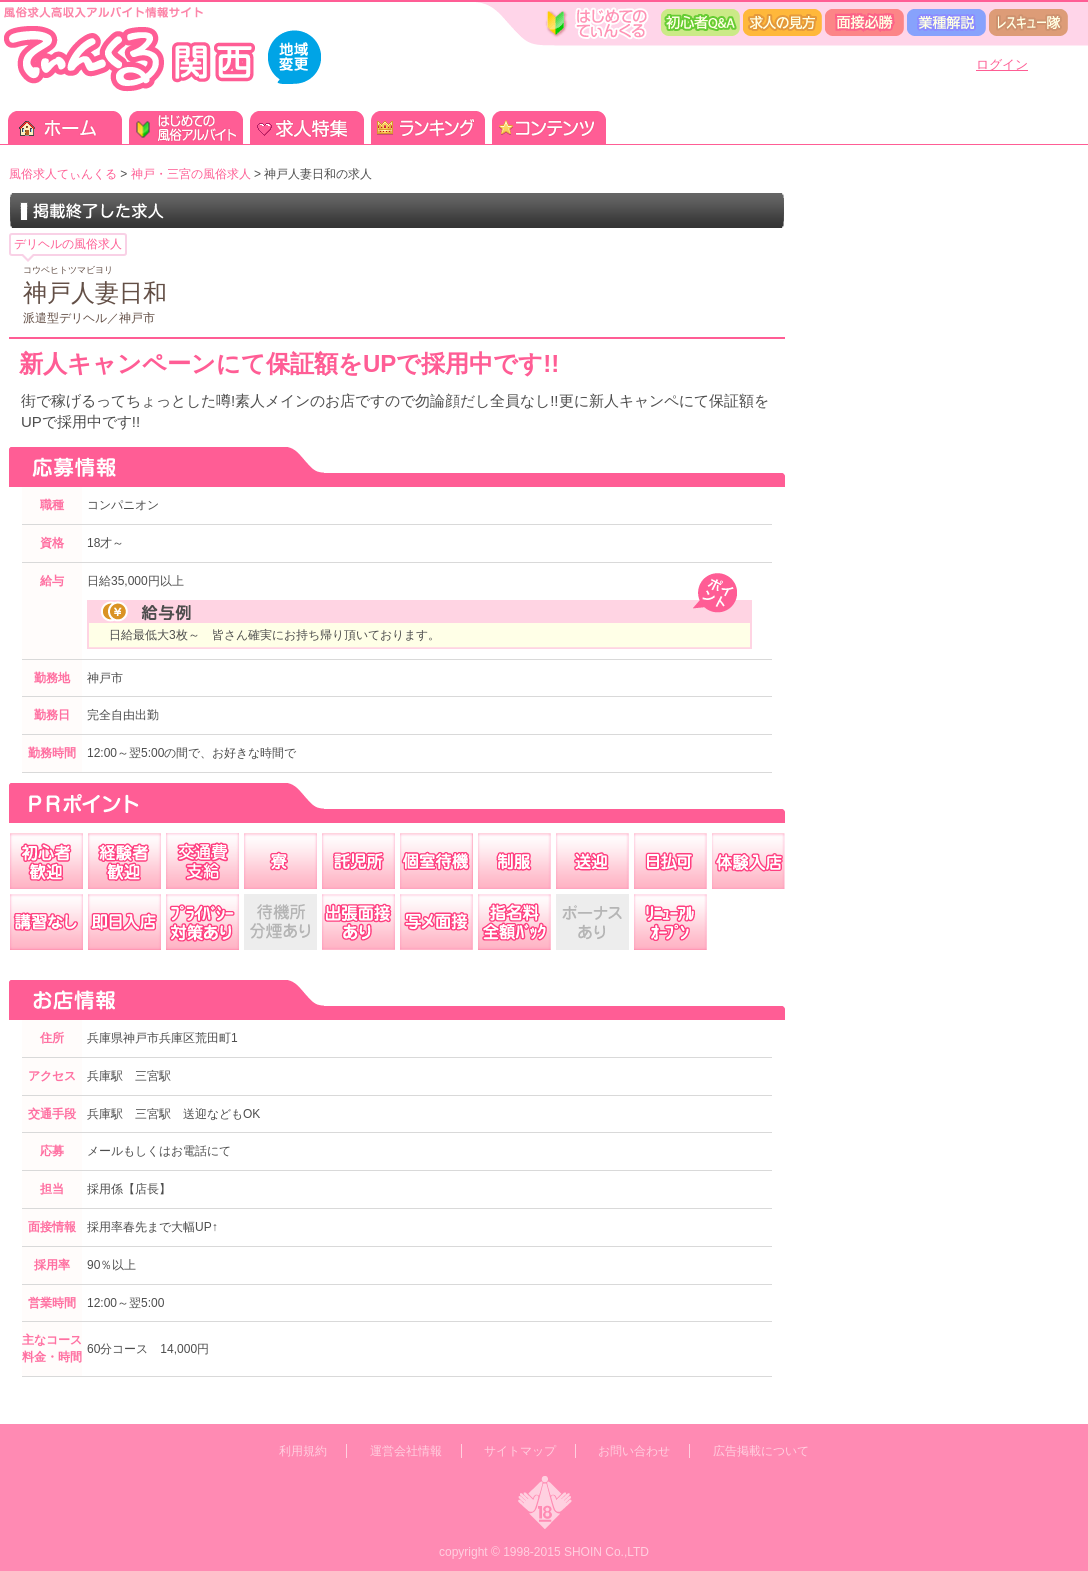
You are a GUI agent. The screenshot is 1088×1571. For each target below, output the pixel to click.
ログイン (1002, 64)
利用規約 (303, 1451)
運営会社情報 (406, 1451)
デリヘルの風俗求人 (68, 244)
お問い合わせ (634, 1451)
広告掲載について (761, 1451)
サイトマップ (520, 1451)
